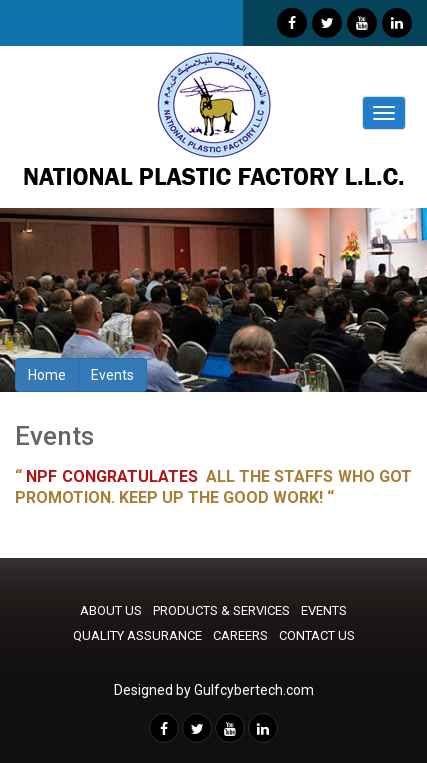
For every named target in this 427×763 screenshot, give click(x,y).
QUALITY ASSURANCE (137, 635)
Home (47, 375)
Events (112, 375)
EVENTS (324, 610)
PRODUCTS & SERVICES (221, 610)
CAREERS (240, 635)
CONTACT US (317, 635)
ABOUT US (111, 610)
